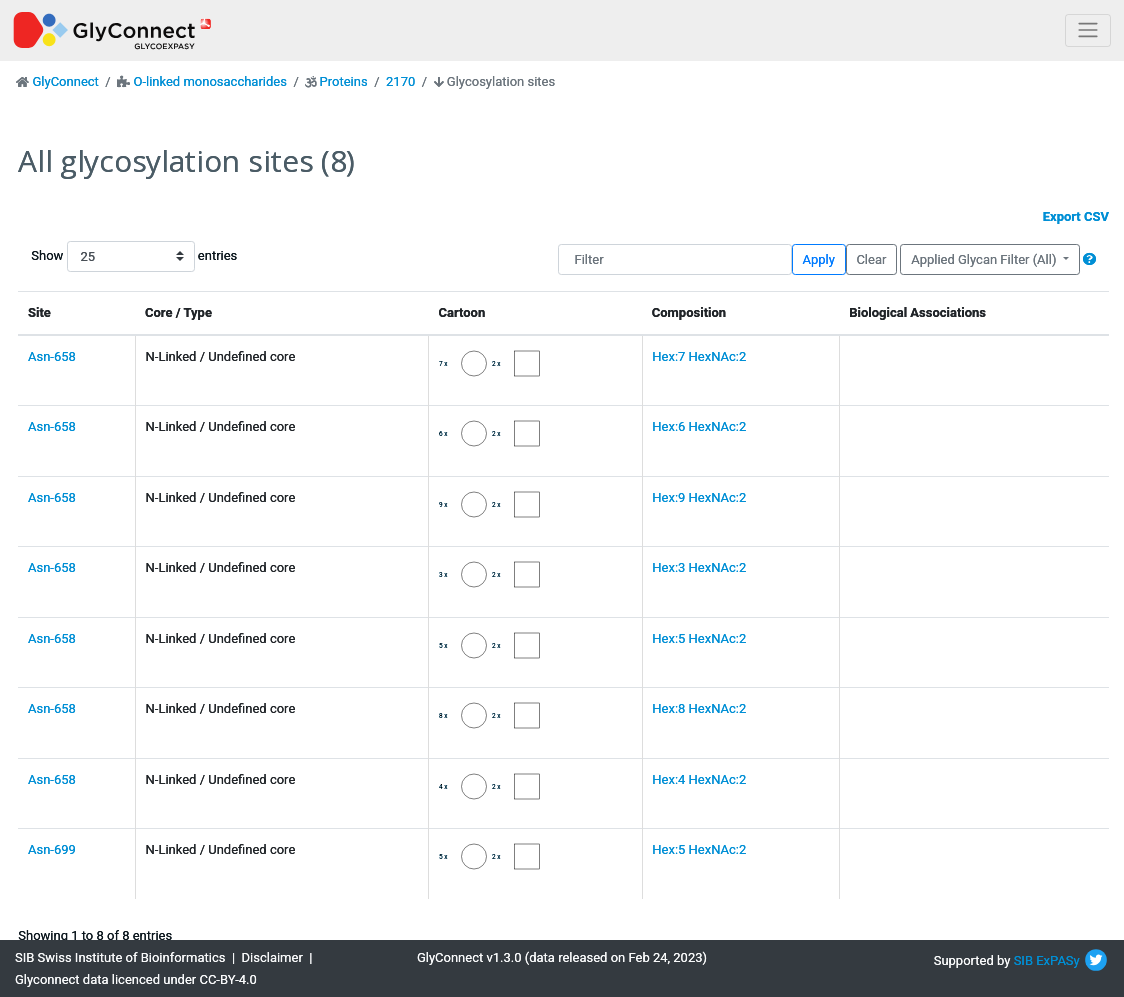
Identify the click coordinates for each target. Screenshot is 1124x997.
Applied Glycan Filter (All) (985, 259)
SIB (1023, 960)
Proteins (344, 81)
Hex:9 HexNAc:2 (699, 497)
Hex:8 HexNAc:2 (699, 708)
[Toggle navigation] (1088, 30)
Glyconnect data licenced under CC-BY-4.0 (136, 979)
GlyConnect (65, 81)
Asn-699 (52, 849)
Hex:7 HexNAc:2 (699, 356)
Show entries (95, 256)
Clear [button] (871, 259)
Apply (819, 259)
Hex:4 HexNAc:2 (699, 779)
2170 (400, 81)
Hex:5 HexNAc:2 (699, 638)
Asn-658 (52, 356)
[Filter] (674, 259)
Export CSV (1076, 216)
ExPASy (1058, 960)
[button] (1089, 259)
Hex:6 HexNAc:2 (699, 426)
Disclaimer (272, 957)
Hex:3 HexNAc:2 (699, 567)
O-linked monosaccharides (209, 81)
